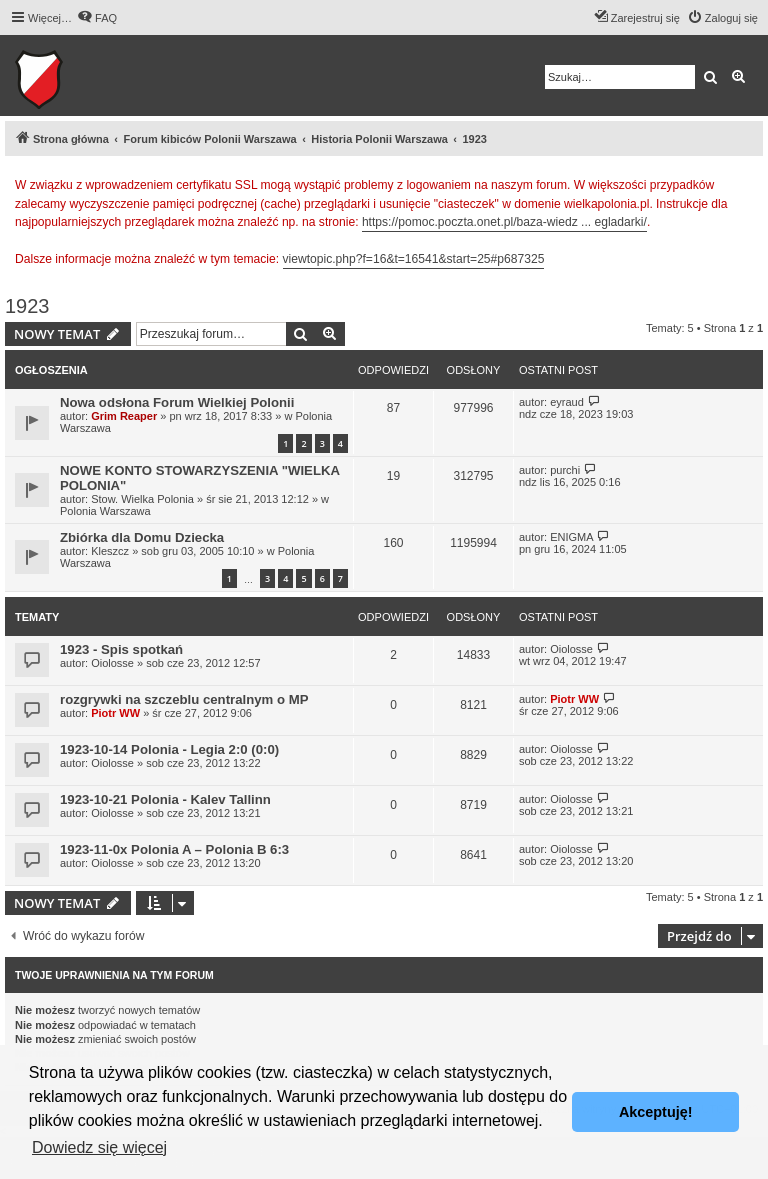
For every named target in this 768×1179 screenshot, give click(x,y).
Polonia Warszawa (105, 511)
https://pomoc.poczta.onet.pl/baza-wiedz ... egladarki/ (504, 222)
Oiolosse (112, 663)
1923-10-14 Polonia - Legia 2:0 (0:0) (169, 749)
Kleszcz (110, 551)
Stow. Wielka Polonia (142, 499)
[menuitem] (97, 18)
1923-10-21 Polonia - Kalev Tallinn (165, 799)
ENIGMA (571, 537)
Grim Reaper (124, 416)
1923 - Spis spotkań (121, 649)
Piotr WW (115, 713)
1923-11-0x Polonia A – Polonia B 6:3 (174, 849)
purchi (565, 470)
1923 (27, 306)
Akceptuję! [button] (656, 1112)
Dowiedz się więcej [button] (99, 1147)
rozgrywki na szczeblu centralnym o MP (184, 699)
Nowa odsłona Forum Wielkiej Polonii (177, 402)
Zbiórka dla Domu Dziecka (142, 537)
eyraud (567, 402)
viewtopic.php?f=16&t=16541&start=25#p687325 (414, 259)
